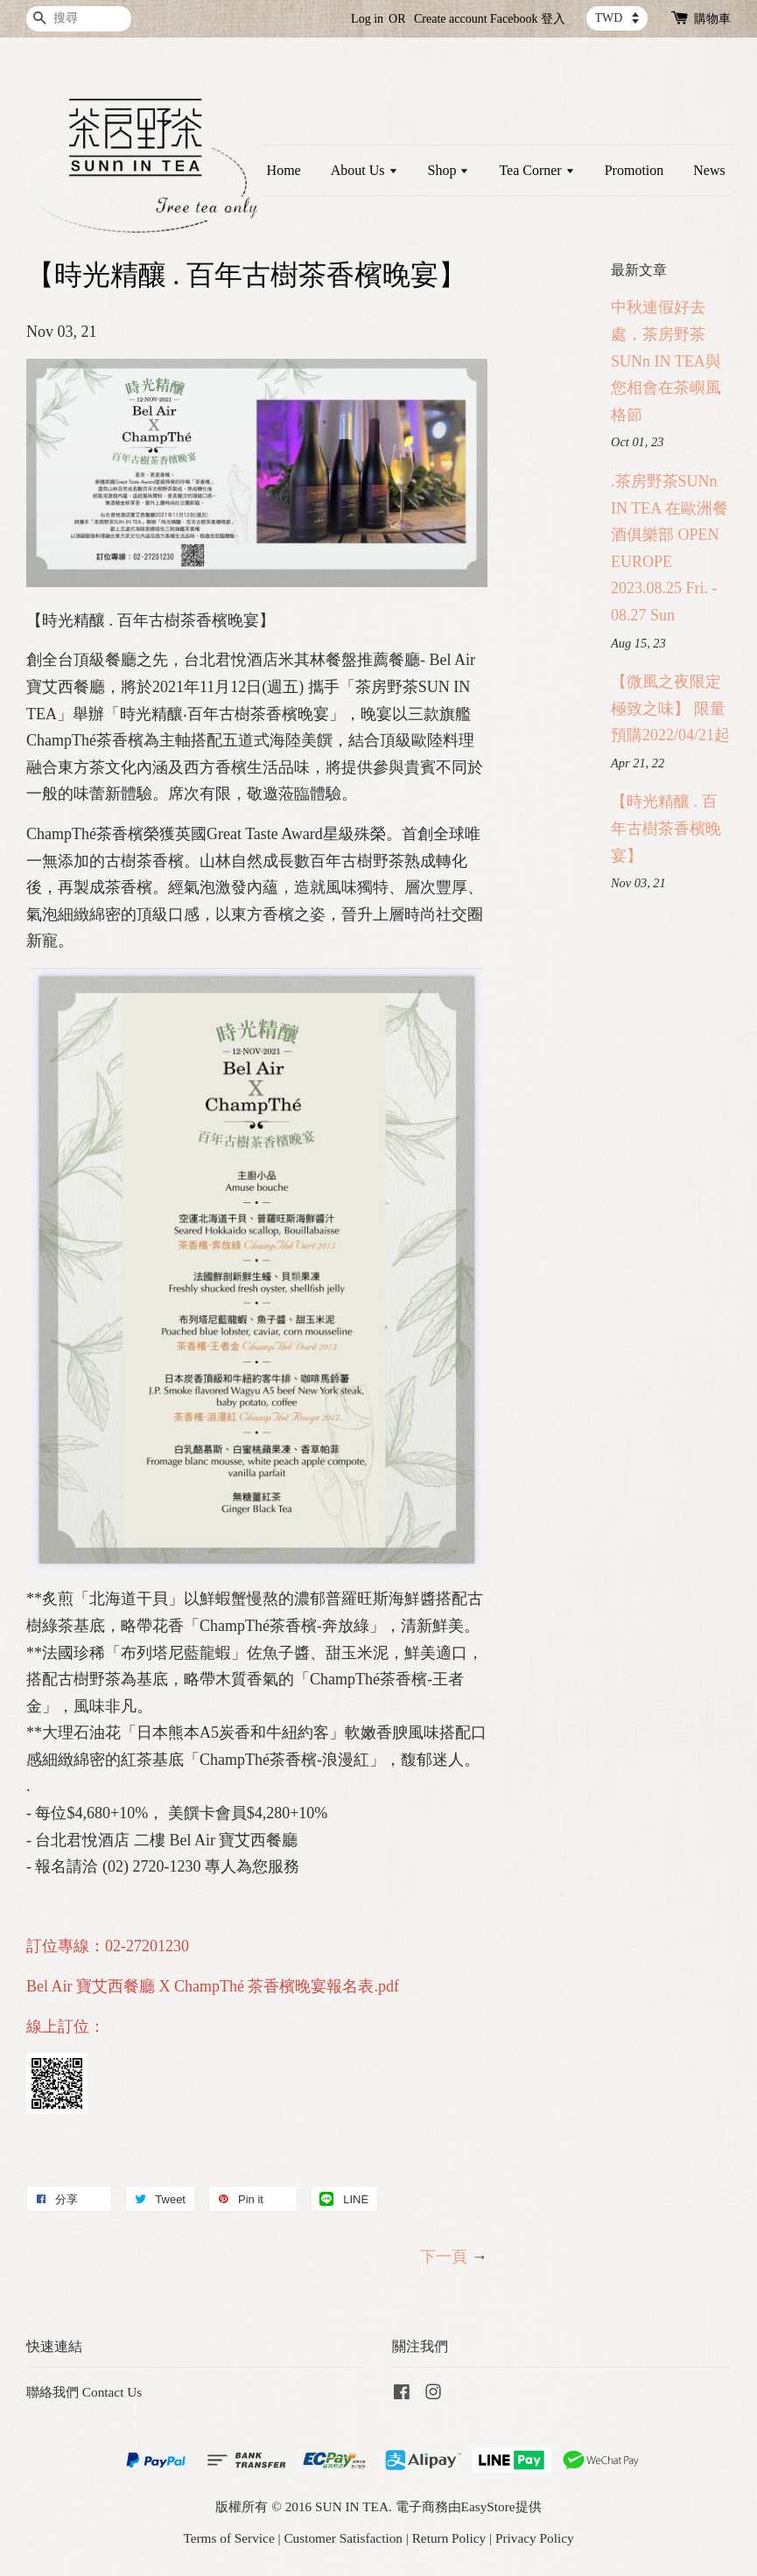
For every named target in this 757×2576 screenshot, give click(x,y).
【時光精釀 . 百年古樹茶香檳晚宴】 (666, 828)
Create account (450, 18)
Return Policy (449, 2537)
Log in (367, 18)
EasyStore (488, 2506)
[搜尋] (78, 19)
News (709, 170)
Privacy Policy (534, 2537)
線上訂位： (65, 2026)
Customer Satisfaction (343, 2537)
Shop (449, 170)
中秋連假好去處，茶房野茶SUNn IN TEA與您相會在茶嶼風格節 (666, 360)
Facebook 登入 (527, 18)
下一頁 (443, 2256)
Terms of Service (228, 2537)
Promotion (634, 170)
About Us (364, 170)
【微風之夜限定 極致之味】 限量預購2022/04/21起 (670, 708)
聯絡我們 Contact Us (84, 2391)
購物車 (712, 18)
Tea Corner (536, 170)
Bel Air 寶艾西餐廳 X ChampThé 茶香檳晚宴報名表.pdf (212, 1986)
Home (284, 170)
